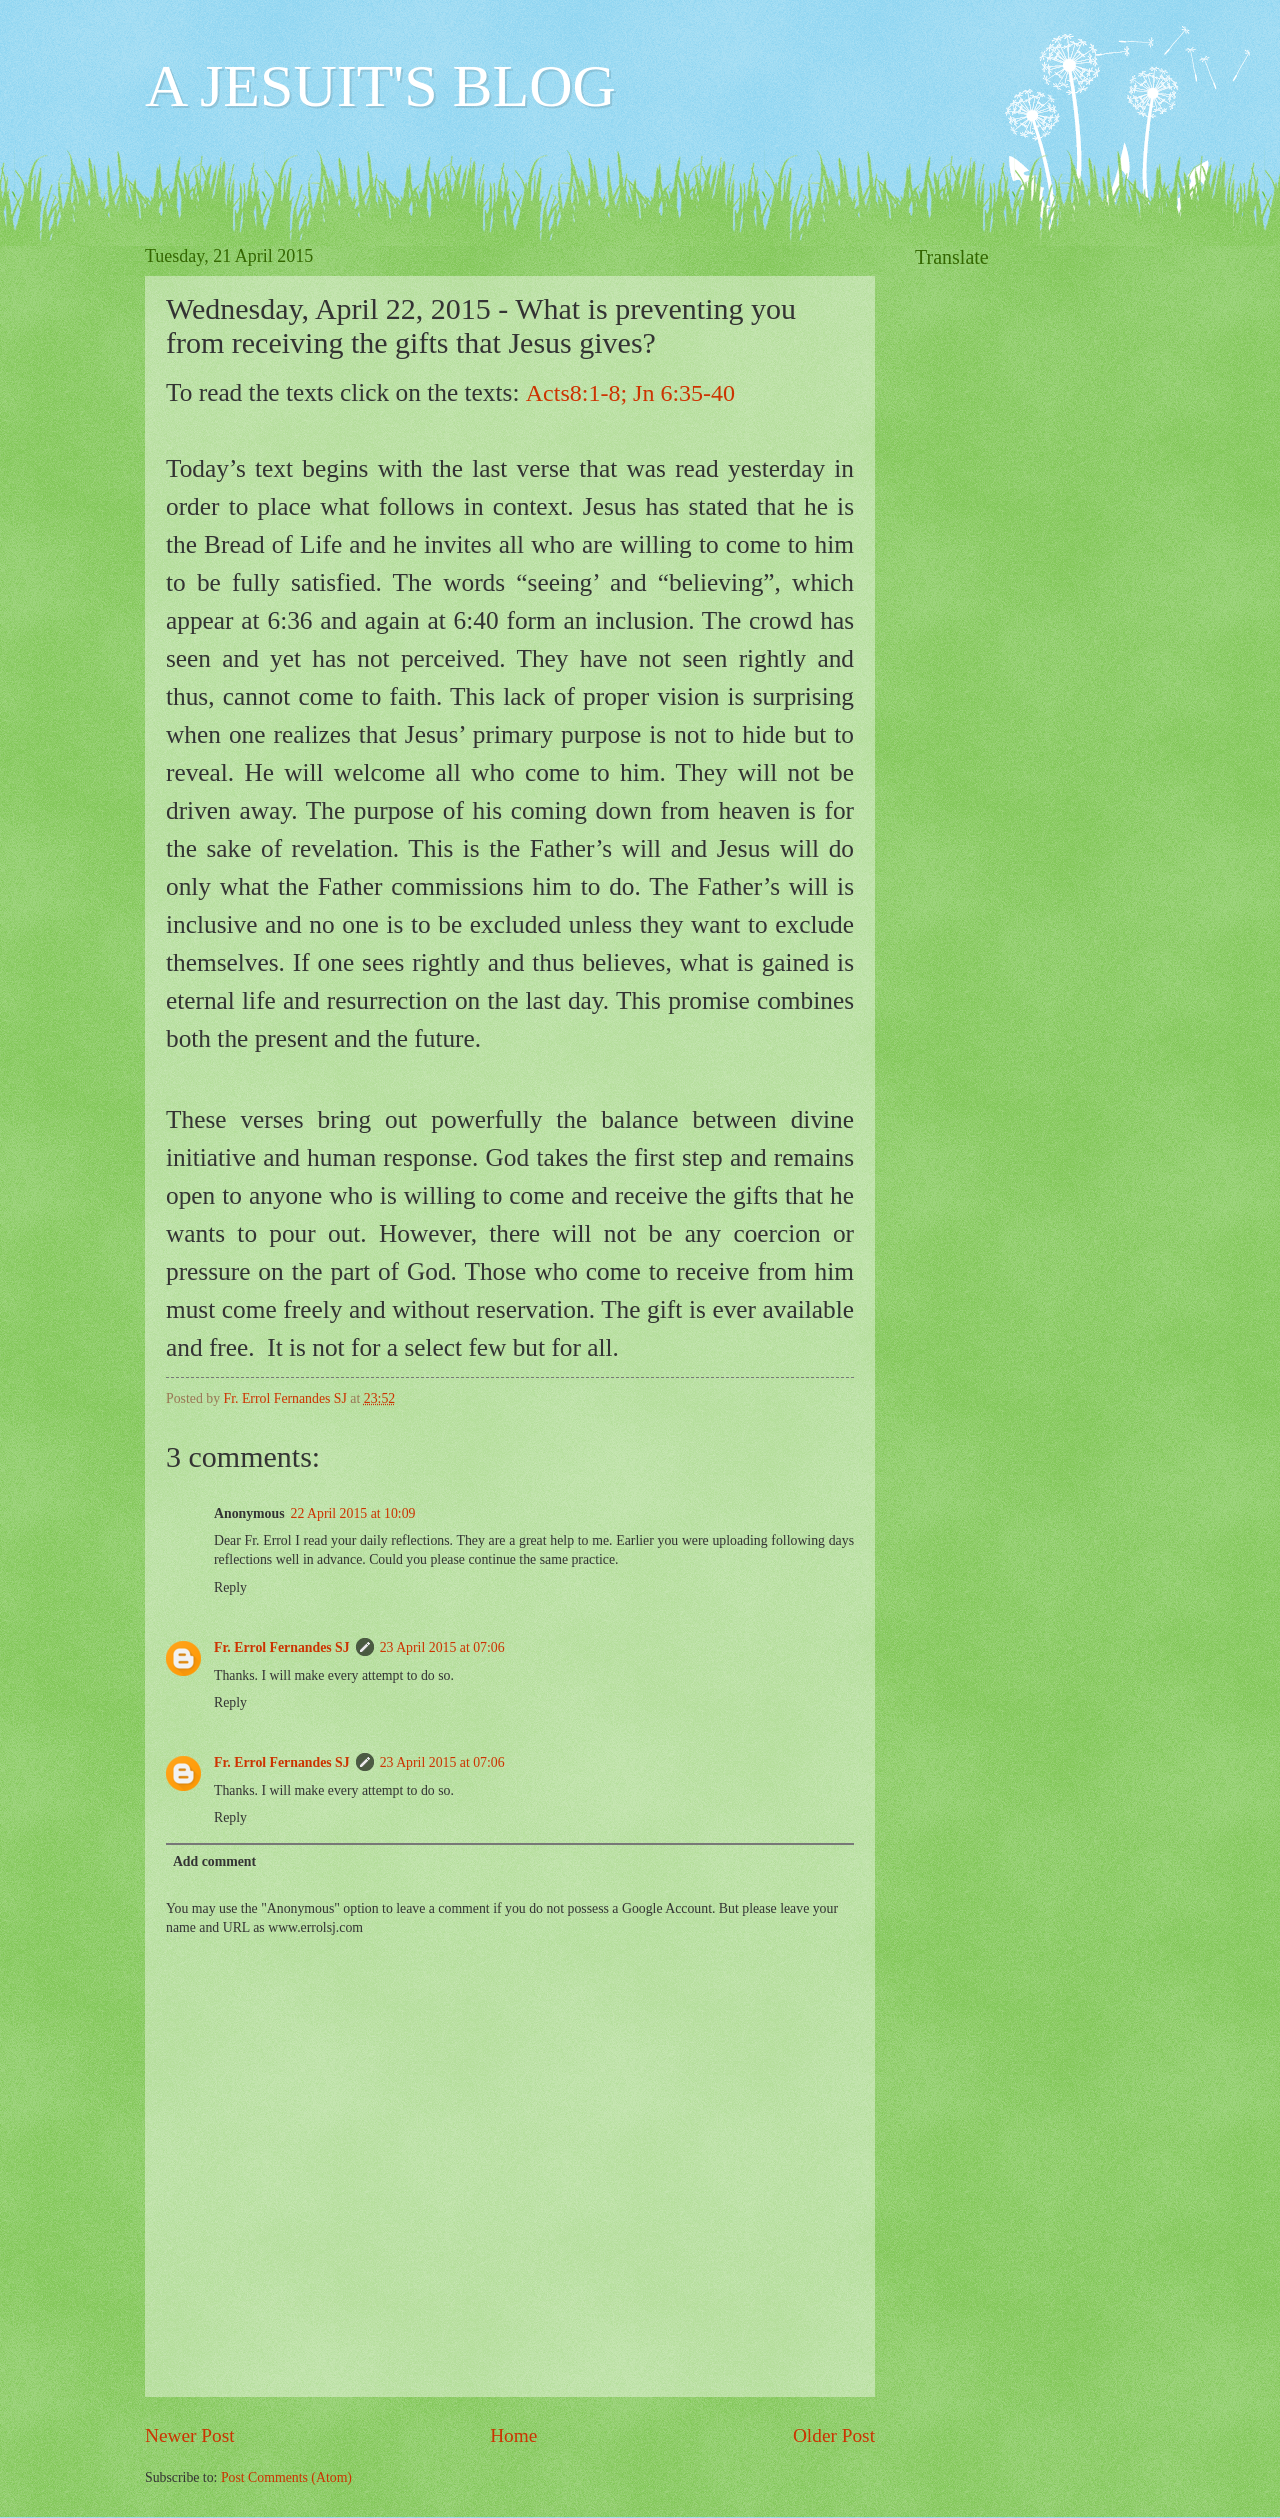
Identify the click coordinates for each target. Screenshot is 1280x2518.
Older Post (834, 2435)
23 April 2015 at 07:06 (442, 1647)
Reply (230, 1587)
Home (513, 2435)
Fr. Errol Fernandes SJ (282, 1647)
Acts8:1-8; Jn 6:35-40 (630, 393)
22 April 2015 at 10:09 (353, 1513)
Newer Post (190, 2435)
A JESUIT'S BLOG (380, 86)
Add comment (214, 1861)
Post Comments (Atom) (286, 2477)
